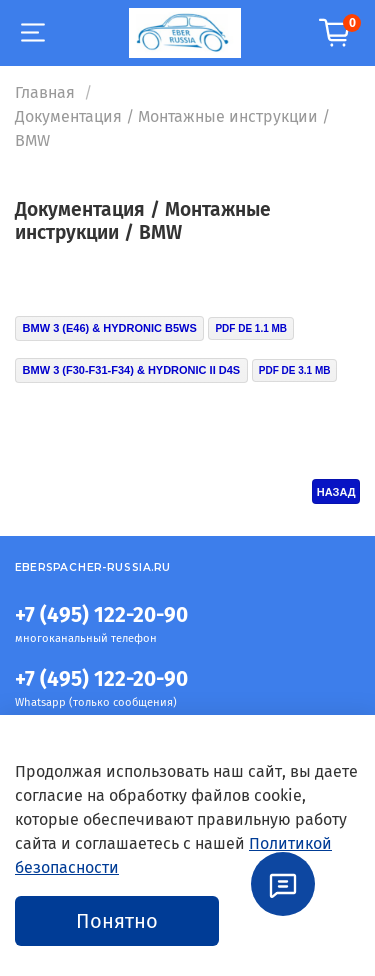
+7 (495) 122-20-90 (101, 615)
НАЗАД (336, 492)
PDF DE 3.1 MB (295, 370)
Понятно (117, 921)
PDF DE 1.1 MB (251, 328)
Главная (45, 92)
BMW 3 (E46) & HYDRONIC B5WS (110, 328)
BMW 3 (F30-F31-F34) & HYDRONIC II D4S (132, 370)
